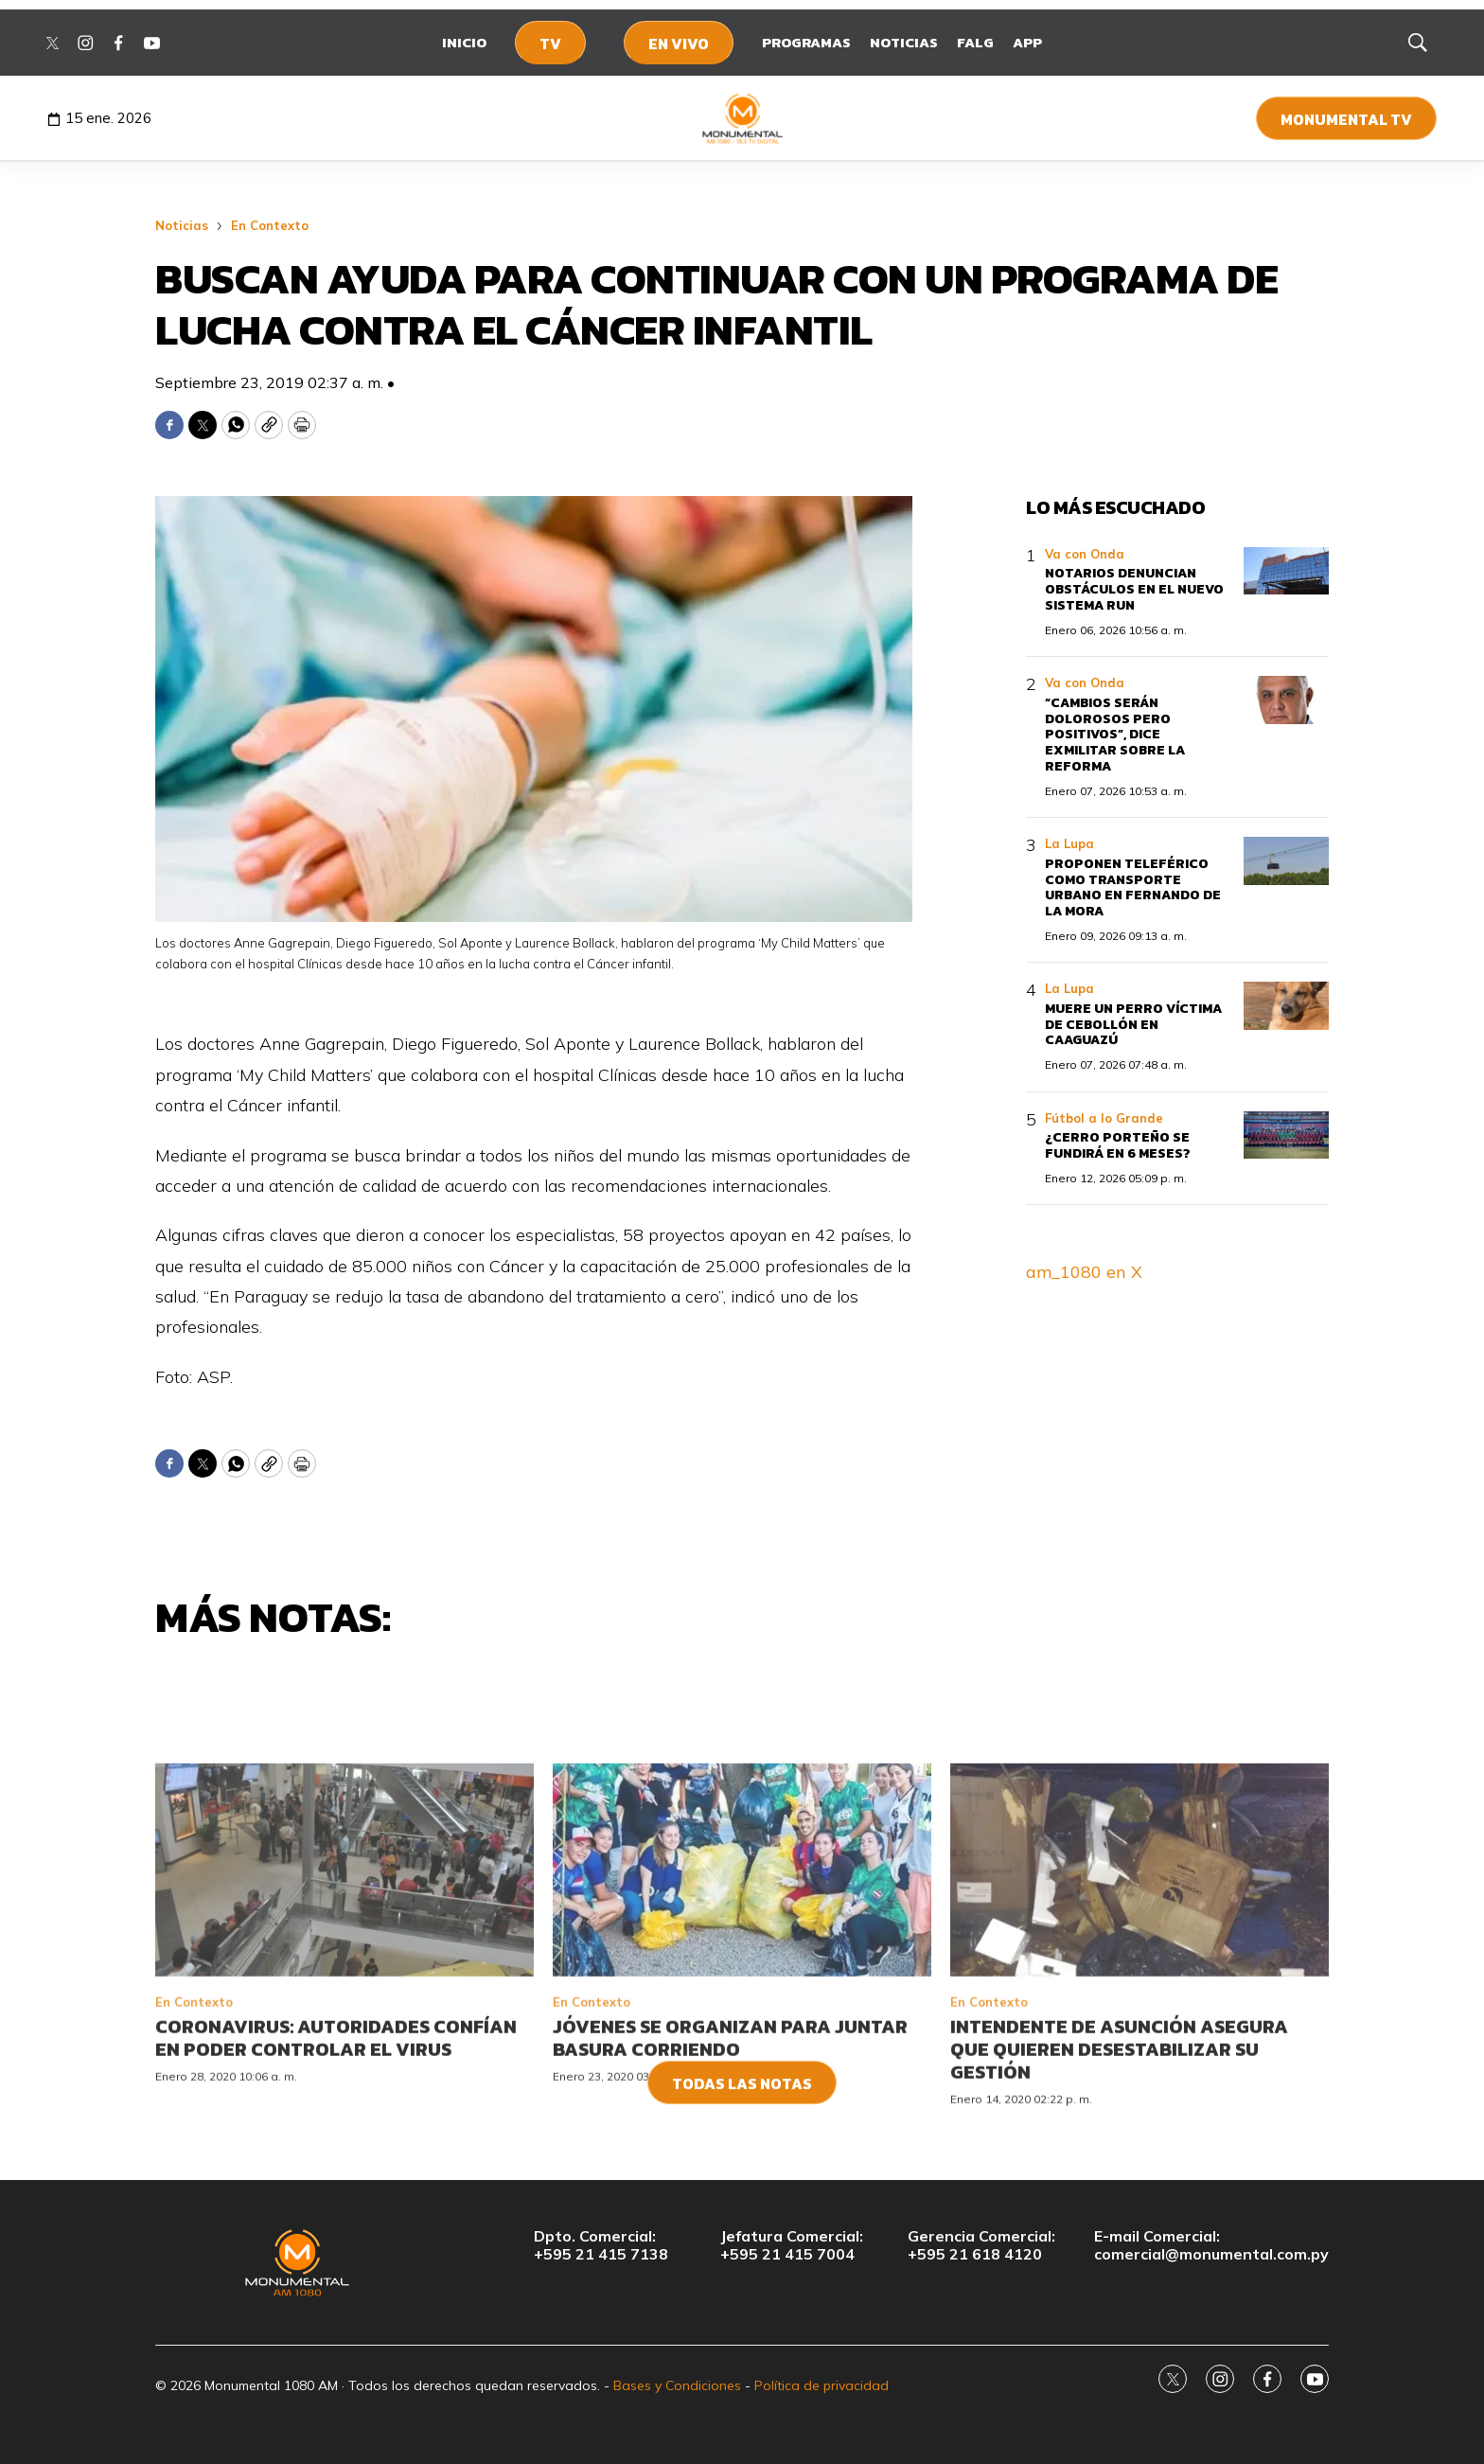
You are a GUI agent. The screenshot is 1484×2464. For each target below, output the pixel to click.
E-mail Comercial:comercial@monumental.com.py (1211, 2245)
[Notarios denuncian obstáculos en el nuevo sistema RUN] (1286, 571)
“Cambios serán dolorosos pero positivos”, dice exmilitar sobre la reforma (1115, 734)
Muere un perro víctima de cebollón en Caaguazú (1133, 1025)
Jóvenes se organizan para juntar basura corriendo (730, 2157)
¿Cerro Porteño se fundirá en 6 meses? (1118, 1145)
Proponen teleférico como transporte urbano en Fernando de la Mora (1133, 887)
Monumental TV (1346, 119)
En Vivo (678, 43)
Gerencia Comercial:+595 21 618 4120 (981, 2245)
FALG (975, 42)
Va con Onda (1084, 553)
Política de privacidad (821, 2385)
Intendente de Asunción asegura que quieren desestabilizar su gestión (1119, 2169)
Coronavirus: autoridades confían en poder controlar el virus (336, 2157)
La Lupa (1069, 843)
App (1027, 42)
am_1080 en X (1084, 1272)
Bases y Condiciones (677, 2385)
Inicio (464, 42)
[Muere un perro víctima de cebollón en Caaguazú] (1286, 1006)
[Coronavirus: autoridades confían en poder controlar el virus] (344, 1990)
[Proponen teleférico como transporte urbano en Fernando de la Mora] (1286, 861)
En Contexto (270, 225)
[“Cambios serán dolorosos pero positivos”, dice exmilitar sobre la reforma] (1286, 700)
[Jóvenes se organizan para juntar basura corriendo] (742, 1990)
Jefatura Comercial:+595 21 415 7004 (791, 2245)
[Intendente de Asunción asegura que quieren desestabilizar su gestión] (1139, 1990)
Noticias (904, 42)
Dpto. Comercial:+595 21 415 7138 (601, 2245)
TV (550, 43)
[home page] (742, 118)
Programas (806, 42)
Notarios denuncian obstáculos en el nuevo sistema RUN (1134, 589)
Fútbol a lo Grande (1104, 1118)
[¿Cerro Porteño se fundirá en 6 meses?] (1286, 1135)
